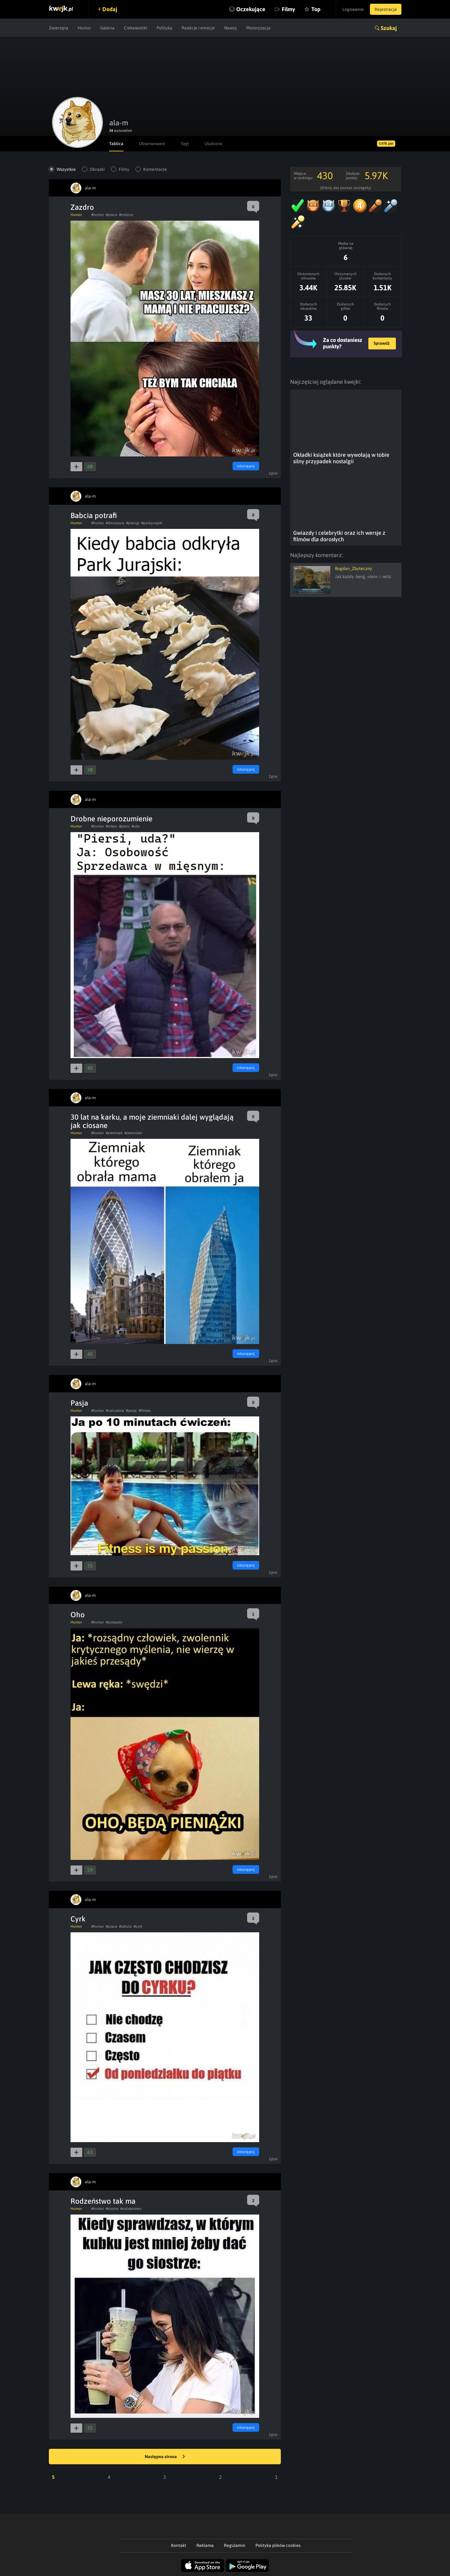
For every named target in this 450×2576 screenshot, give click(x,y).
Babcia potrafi (94, 515)
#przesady (114, 1622)
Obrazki (97, 169)
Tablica (116, 143)
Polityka (164, 27)
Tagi (185, 143)
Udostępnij (246, 466)
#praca (111, 215)
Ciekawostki (135, 27)
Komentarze (155, 169)
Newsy (230, 27)
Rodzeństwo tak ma (103, 2201)
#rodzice (126, 215)
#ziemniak (114, 1133)
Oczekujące (250, 9)
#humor (97, 215)
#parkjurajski (151, 523)
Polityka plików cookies (278, 2545)
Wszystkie (66, 169)
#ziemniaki (133, 1133)
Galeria (107, 27)
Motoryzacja (258, 27)
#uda (135, 826)
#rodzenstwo (130, 2208)
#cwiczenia (115, 1410)
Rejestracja (386, 9)
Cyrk (78, 1919)
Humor (84, 27)
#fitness (145, 1410)
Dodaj (109, 9)
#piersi (124, 826)
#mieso (111, 826)
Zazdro (82, 207)
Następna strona (165, 2457)
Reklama (205, 2545)
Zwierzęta (58, 27)
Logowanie (353, 9)
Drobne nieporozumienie (111, 819)
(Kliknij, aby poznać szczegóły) (345, 188)
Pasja (79, 1403)
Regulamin (234, 2545)
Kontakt (178, 2545)
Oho (78, 1614)
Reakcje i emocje (198, 27)
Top (315, 9)
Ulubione (213, 143)
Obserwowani (152, 143)
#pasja (131, 1410)
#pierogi (132, 523)
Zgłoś (273, 473)
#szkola (125, 1926)
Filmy (288, 9)
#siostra (112, 2208)
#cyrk (138, 1926)
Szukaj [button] (389, 28)
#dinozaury (115, 523)
